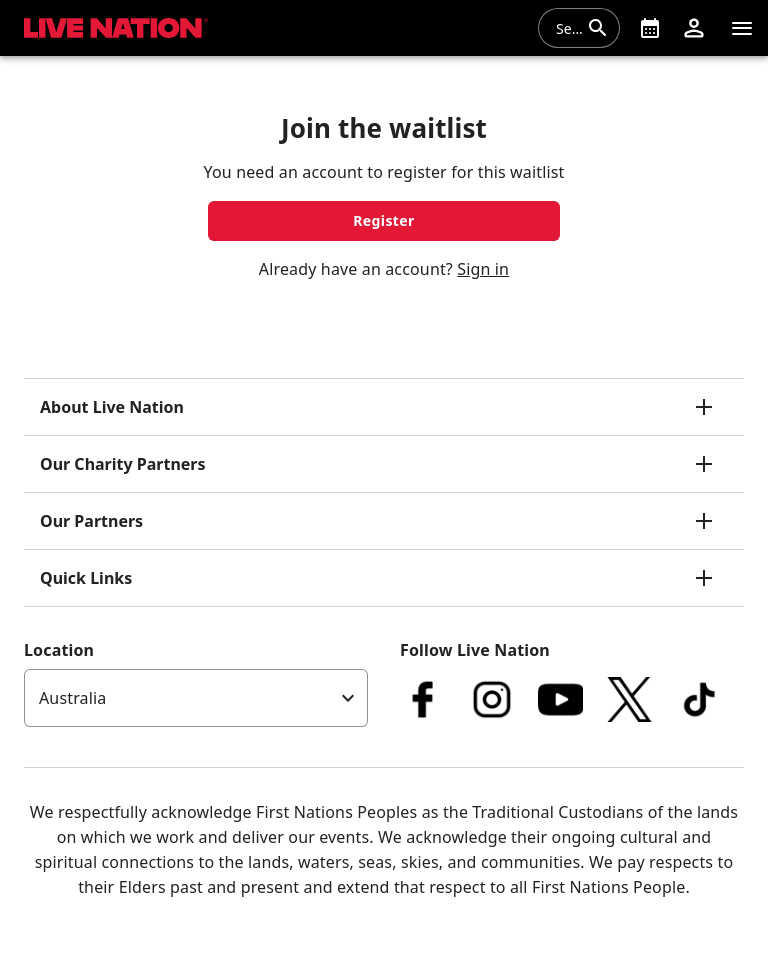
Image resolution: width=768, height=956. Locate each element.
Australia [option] (72, 698)
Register (384, 220)
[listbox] (196, 698)
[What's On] (650, 28)
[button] (694, 28)
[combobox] (567, 28)
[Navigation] (742, 28)
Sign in (483, 269)
